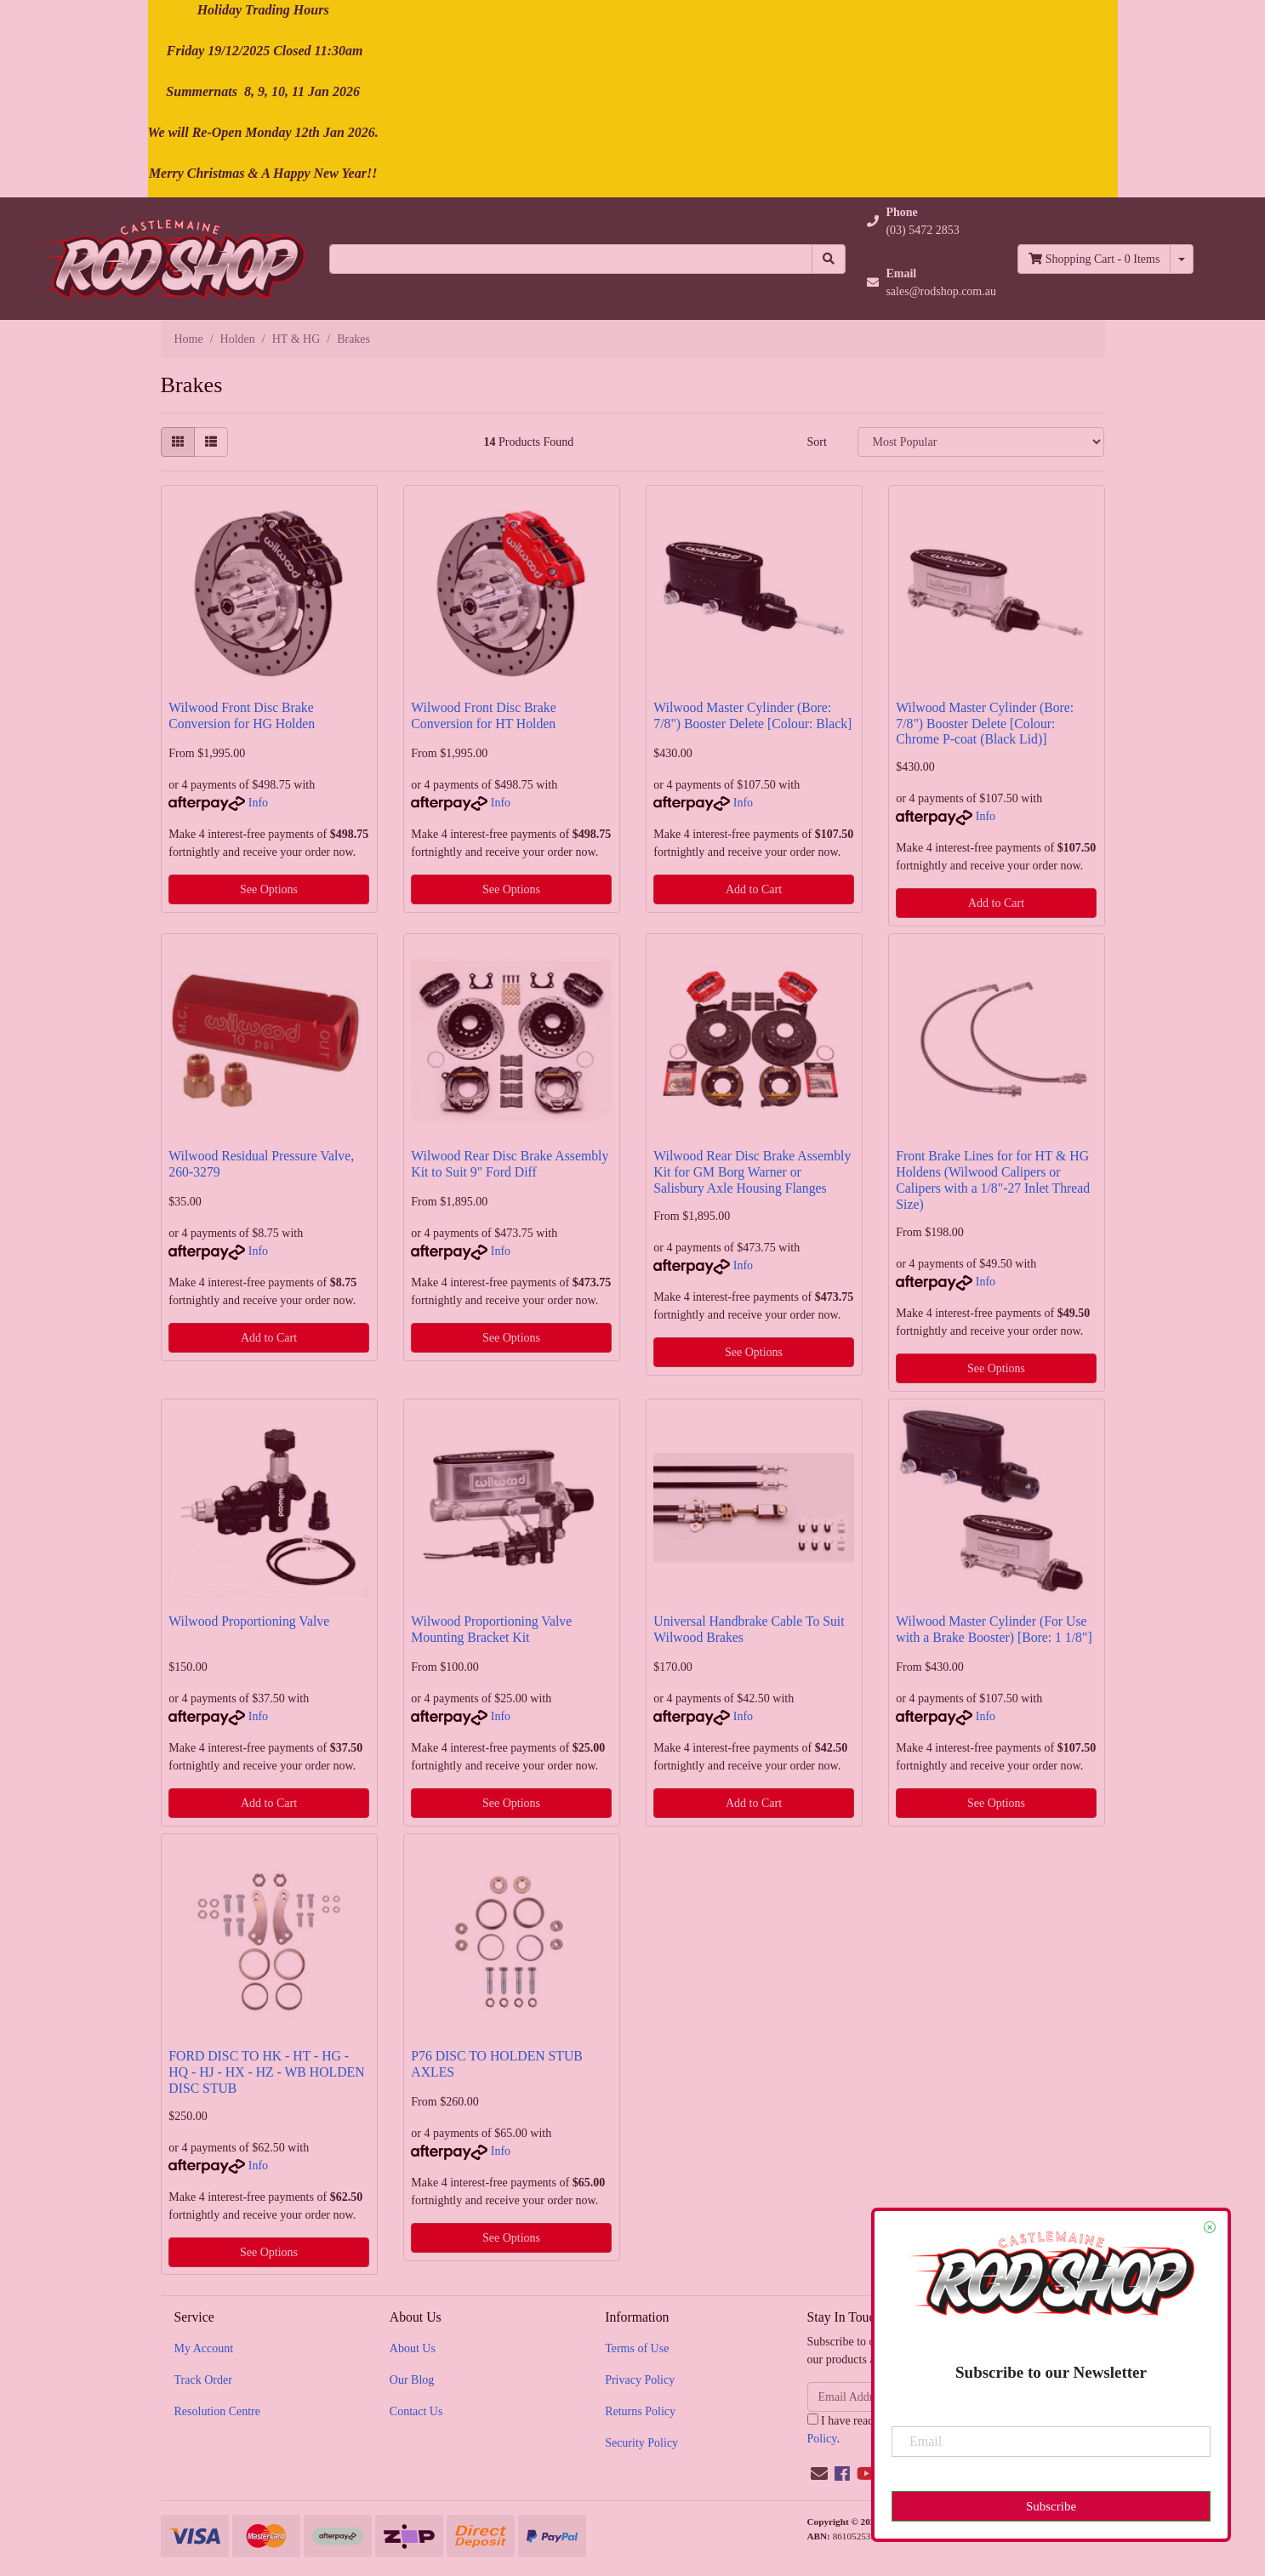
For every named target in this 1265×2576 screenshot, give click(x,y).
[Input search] (570, 259)
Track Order (203, 2380)
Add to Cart (754, 889)
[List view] (211, 442)
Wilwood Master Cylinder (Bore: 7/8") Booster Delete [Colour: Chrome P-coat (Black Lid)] (985, 723)
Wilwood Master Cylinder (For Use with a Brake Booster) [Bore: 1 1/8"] (993, 1629)
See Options (269, 889)
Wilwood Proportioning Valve (248, 1621)
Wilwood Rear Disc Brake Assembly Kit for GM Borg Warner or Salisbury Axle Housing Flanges (752, 1171)
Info (258, 802)
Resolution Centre (217, 2411)
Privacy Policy (640, 2380)
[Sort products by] (981, 442)
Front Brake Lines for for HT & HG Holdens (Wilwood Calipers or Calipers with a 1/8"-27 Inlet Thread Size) (993, 1179)
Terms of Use (637, 2348)
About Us (413, 2348)
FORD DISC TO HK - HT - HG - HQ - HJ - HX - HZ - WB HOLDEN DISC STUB (266, 2072)
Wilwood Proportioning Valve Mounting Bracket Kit (491, 1629)
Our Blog (412, 2380)
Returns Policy (640, 2411)
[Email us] (819, 2474)
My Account (204, 2348)
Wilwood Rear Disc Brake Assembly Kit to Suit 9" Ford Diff (509, 1163)
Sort (816, 442)
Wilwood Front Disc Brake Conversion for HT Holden (483, 715)
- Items (1094, 259)
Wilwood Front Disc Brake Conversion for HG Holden (241, 715)
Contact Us (416, 2411)
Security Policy (641, 2442)
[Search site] (829, 259)
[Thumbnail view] (178, 442)
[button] (931, 221)
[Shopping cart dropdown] (1182, 259)
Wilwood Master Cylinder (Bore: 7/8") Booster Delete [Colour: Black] (752, 715)
